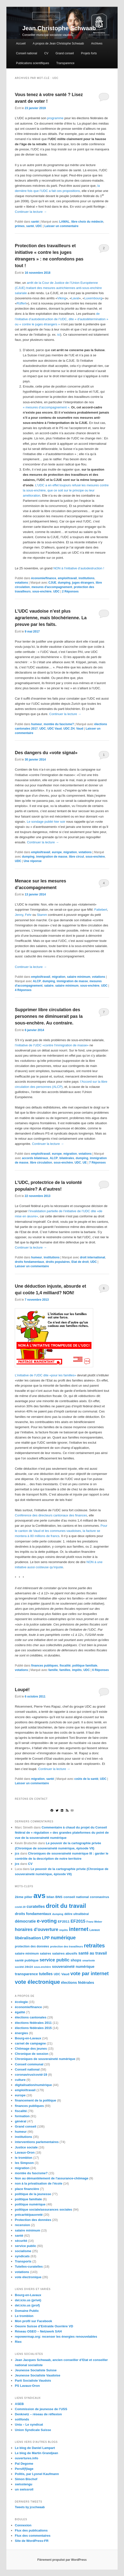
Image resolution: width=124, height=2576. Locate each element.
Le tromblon (24, 2316)
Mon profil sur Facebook (33, 2321)
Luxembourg (93, 298)
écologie (21, 2002)
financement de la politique (35, 2100)
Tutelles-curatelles (29, 2266)
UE (85, 1162)
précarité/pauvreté (29, 2214)
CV (46, 53)
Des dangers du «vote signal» (46, 752)
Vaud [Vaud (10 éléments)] (65, 1974)
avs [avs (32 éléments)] (40, 1895)
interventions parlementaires (37, 2142)
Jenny (19, 915)
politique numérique (30, 2204)
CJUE (52, 582)
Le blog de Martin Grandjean (36, 2453)
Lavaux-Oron (25, 2152)
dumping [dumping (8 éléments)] (57, 1914)
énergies (21, 2033)
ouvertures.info (26, 2458)
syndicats (22, 2256)
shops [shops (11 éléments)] (76, 1960)
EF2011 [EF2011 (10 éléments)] (64, 1921)
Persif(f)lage (24, 2469)
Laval (75, 298)
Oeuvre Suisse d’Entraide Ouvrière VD (44, 2326)
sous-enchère (42, 591)
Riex (18, 2342)
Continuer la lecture (31, 212)
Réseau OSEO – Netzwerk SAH (38, 2331)
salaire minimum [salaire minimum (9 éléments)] (27, 1953)
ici (58, 334)
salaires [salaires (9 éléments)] (45, 1953)
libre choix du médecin (87, 221)
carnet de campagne (30, 2043)
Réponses (70, 591)
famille (53, 1670)
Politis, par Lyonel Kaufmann (37, 2474)
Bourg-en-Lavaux (28, 2038)
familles (65, 1670)
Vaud (79, 728)
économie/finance (43, 578)
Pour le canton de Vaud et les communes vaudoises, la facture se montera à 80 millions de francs (61, 1531)
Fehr (28, 915)
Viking (61, 298)
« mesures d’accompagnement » (46, 407)
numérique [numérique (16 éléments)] (63, 1937)
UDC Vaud (54, 728)
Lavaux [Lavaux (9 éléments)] (94, 1930)
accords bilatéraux (35, 1158)
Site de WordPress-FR (31, 2541)
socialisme (23, 2251)
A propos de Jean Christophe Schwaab (58, 43)
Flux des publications (31, 2530)
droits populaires (58, 1262)
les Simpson (24, 2163)
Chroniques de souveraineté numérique (45, 2059)
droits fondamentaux (29, 1262)
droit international (92, 1257)
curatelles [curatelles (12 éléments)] (36, 1906)
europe (57, 852)
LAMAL (64, 221)
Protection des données (33, 2220)
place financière (27, 2189)
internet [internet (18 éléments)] (79, 1929)
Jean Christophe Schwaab (59, 28)
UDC (38, 226)
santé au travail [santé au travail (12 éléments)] (92, 1953)
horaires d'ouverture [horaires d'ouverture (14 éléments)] (36, 1929)
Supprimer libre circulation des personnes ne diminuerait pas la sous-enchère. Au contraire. (49, 1016)
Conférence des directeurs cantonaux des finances (51, 1515)
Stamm (42, 915)
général (20, 2121)
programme (55, 118)
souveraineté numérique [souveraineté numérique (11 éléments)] (73, 1966)
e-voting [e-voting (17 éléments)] (47, 1921)
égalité (20, 2012)
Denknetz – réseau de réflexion (38, 2414)
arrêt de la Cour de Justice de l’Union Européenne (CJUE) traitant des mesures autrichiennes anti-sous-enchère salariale (58, 288)
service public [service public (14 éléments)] (54, 1959)
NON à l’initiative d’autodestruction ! (78, 568)
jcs (17, 1853)
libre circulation (41, 1162)
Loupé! (22, 1689)
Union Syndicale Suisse (33, 2430)
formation (22, 2116)
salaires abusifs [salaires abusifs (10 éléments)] (64, 1953)
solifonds (22, 2419)
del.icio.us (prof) (27, 2305)
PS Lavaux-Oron (27, 2386)
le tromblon (23, 2157)
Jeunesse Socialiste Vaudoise (37, 2375)
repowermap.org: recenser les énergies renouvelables (56, 2336)
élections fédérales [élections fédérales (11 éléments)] (77, 1982)
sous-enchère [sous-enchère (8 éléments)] (42, 1966)
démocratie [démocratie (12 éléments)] (25, 1921)
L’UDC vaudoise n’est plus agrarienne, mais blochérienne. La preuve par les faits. (51, 618)
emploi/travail (67, 578)
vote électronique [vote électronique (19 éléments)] (37, 1982)
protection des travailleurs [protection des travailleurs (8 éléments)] (66, 1946)
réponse (33, 861)
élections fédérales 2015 (33, 2028)
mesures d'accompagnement (52, 587)
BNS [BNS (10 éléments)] (59, 1897)
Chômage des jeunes (31, 2048)
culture (20, 2080)
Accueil (21, 43)
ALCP (37, 981)
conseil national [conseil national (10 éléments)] (76, 1897)
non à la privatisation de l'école (38, 2183)
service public (25, 2246)
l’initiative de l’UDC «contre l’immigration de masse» (52, 1045)
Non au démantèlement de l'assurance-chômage (51, 2178)
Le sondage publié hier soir (46, 821)
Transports (23, 2261)
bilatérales (66, 1158)
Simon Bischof (26, 2479)
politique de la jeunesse (33, 2194)
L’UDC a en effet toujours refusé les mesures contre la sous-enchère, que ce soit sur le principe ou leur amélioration (66, 490)
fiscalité (65, 1665)
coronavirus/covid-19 (31, 2074)
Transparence (65, 63)
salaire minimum (78, 977)
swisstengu (23, 2484)
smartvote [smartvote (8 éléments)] (88, 1960)
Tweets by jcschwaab (30, 2507)
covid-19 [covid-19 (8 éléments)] (20, 1906)
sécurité (21, 2241)
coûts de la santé (86, 1779)
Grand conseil (64, 53)
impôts (77, 1670)
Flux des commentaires (33, 2535)
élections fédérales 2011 (33, 2023)
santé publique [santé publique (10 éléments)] (26, 1960)
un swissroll (24, 2489)
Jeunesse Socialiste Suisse (35, 2370)
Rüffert (21, 303)
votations (21, 582)
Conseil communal (29, 2064)
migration (70, 852)
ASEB (19, 2404)
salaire (48, 985)
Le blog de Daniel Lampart (35, 2448)
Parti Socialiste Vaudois (33, 2380)
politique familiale (84, 1665)
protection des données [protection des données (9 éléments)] (32, 1946)
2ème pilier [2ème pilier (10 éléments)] (23, 1897)
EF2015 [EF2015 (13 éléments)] (78, 1921)
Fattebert (100, 909)
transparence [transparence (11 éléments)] (26, 1974)
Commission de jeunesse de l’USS (41, 2409)
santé (35, 221)
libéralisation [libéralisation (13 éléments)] (28, 1937)
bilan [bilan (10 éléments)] (50, 1897)
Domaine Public (27, 2311)
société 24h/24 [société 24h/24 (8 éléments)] (24, 1966)
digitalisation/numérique (33, 2085)
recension (22, 2225)
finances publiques (44, 1665)
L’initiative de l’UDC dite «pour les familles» (45, 1375)
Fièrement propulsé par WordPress (62, 2560)
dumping (64, 582)
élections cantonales (30, 2017)
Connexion (23, 2525)
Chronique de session (31, 2054)
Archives (96, 43)
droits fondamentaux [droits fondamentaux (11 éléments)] (33, 1914)
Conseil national (26, 53)
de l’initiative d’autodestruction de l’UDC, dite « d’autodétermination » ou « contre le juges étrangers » (61, 319)
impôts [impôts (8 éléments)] (63, 1929)
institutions (86, 578)
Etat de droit (80, 1262)
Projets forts (89, 53)
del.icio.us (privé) (28, 2300)
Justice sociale (26, 2147)
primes (19, 226)
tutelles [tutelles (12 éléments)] (46, 1974)
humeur (36, 724)
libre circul (76, 856)
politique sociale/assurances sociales (43, 2209)
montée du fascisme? (59, 724)
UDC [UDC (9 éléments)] (57, 1974)
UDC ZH (68, 728)
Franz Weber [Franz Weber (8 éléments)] (94, 1921)
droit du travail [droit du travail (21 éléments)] (66, 1906)
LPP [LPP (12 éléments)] (46, 1938)
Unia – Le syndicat (29, 2424)
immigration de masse (51, 856)
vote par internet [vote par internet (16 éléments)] (89, 1973)
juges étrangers (83, 582)
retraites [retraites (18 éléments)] (94, 1946)
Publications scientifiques (32, 63)
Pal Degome (24, 2463)
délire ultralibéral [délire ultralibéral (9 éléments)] (76, 1914)
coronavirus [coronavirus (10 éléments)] (99, 1897)
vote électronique (28, 2277)
